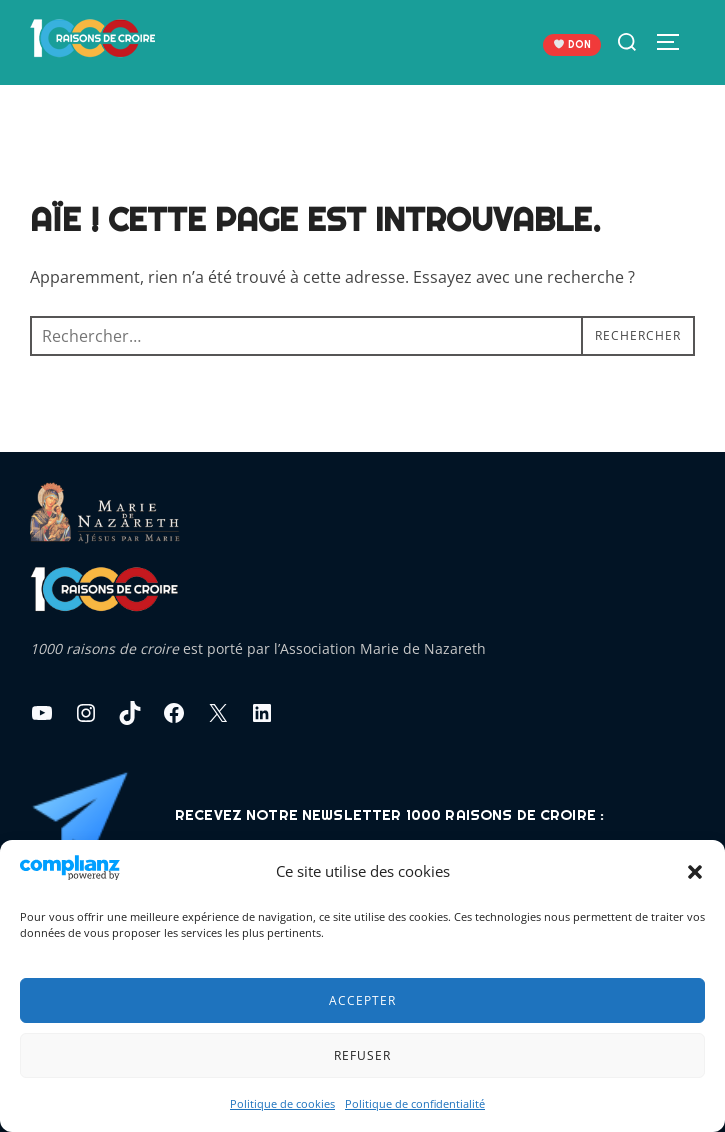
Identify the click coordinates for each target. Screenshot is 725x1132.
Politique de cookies (282, 1103)
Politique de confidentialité (415, 1103)
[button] (695, 872)
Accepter (362, 1000)
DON (572, 44)
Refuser (362, 1055)
